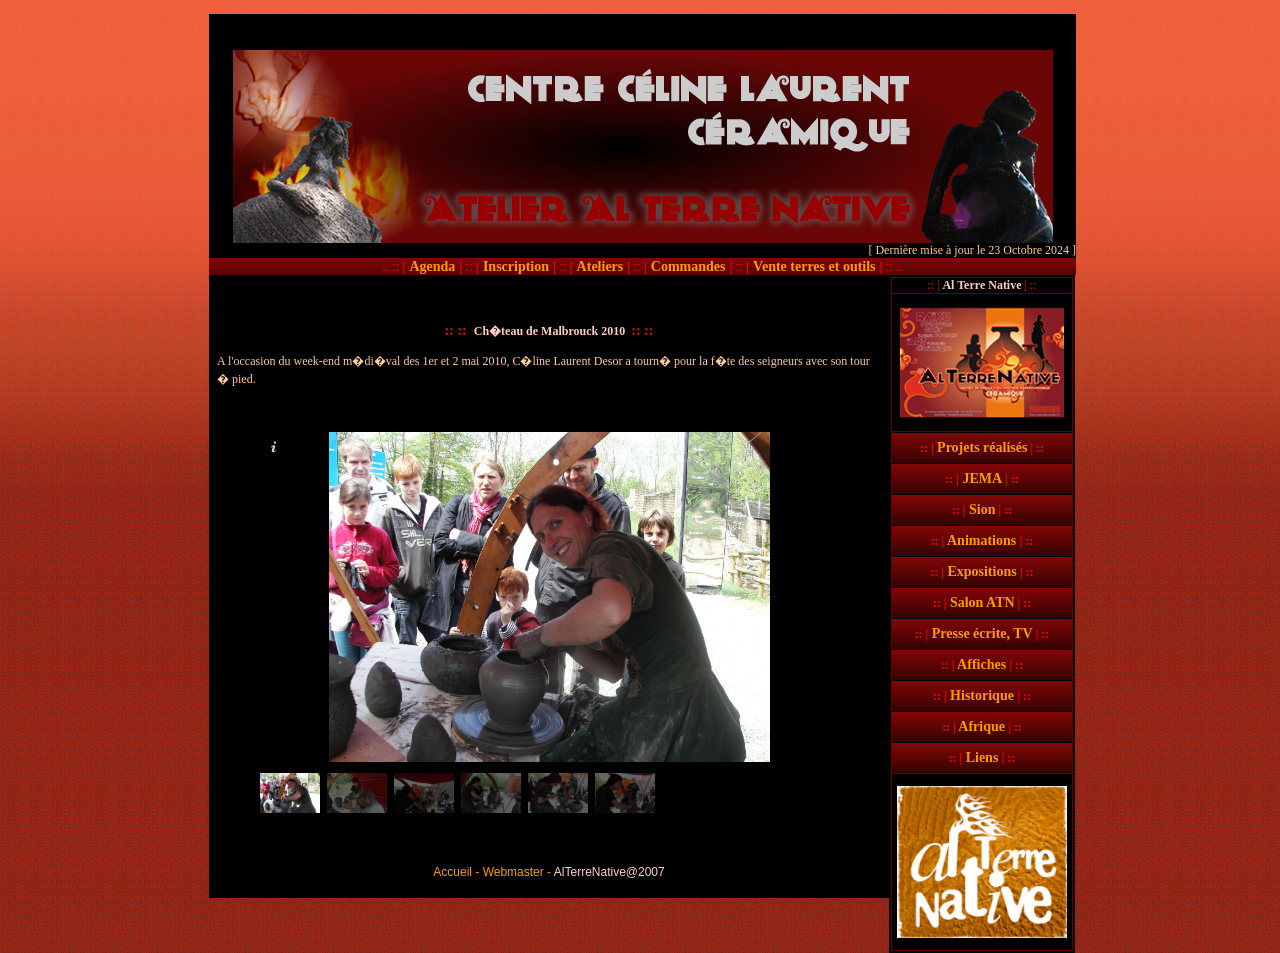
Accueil (452, 872)
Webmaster (513, 872)
